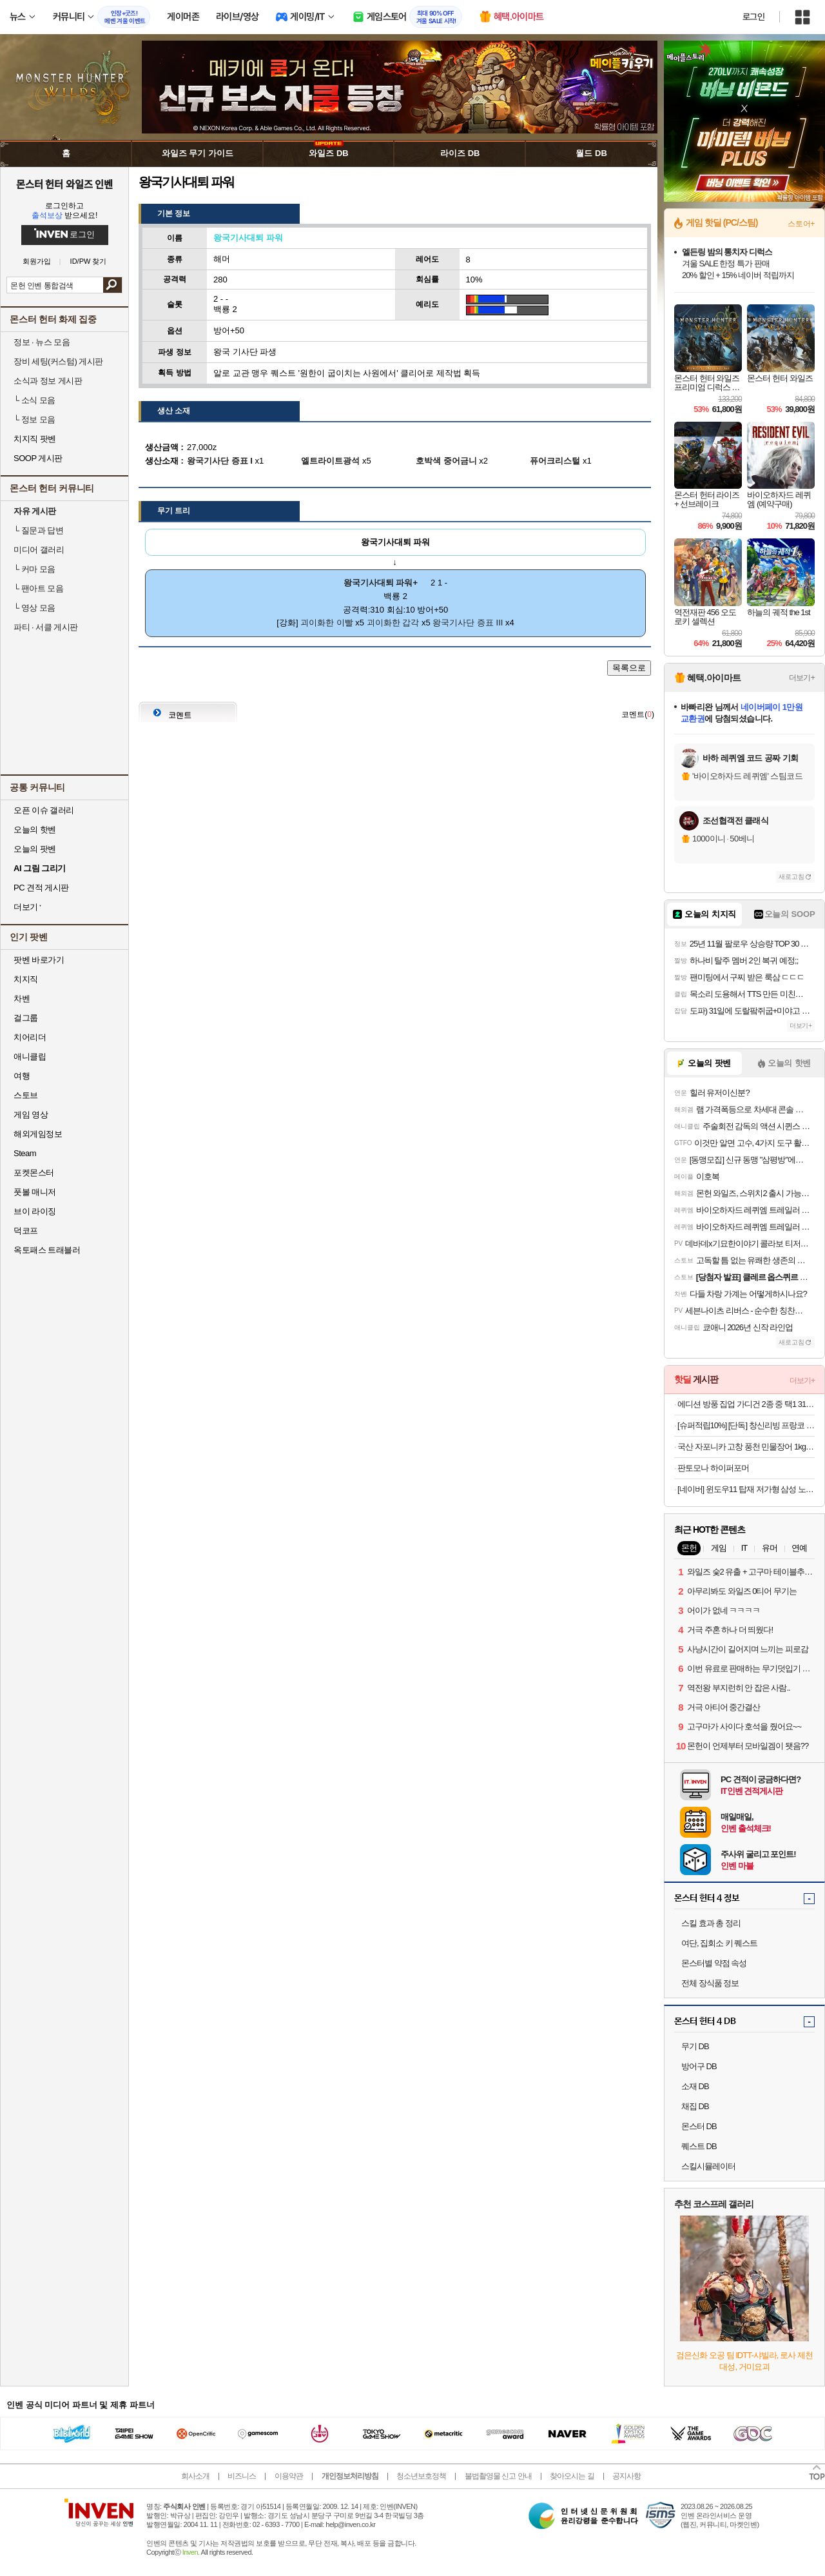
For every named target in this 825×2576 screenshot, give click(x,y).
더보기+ (802, 678)
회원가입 (37, 261)
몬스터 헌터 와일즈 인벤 (64, 184)
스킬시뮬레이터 (708, 2166)
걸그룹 (26, 1018)
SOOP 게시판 (38, 458)
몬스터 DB (699, 2126)
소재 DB (695, 2086)
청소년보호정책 (421, 2476)
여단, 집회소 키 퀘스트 (719, 1943)
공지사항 (626, 2476)
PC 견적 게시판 (41, 887)
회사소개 (195, 2476)
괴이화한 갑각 (393, 622)
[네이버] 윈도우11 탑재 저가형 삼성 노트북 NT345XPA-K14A (746, 1489)
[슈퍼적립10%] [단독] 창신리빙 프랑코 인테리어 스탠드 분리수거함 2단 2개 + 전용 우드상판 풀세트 (746, 1425)
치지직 (26, 979)
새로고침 (791, 876)
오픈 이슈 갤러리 (44, 810)
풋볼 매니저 (35, 1192)
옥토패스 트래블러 (47, 1250)
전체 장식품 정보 (710, 1983)
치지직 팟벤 (35, 439)
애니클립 (30, 1056)
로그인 (753, 17)
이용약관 (289, 2476)
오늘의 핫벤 (35, 829)
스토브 (26, 1095)
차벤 (22, 998)
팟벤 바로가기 (39, 960)
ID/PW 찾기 (88, 261)
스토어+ (801, 223)
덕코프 (26, 1230)
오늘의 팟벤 (35, 849)
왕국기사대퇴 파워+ (381, 582)
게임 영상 (31, 1114)
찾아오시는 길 (572, 2476)
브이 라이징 (35, 1211)
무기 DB (695, 2046)
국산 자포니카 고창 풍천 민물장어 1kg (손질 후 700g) (746, 1446)
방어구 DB (699, 2066)
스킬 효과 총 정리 (711, 1923)
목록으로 (629, 668)
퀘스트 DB (699, 2146)
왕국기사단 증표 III (467, 622)
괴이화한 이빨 (326, 622)
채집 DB (695, 2106)
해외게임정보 (38, 1134)
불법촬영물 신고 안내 (498, 2476)
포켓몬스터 (34, 1172)
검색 (112, 285)
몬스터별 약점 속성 (713, 1963)
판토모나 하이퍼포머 (713, 1468)
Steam (25, 1153)
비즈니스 (242, 2476)
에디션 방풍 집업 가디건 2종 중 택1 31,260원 (746, 1404)
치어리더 (30, 1037)
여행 (22, 1076)
